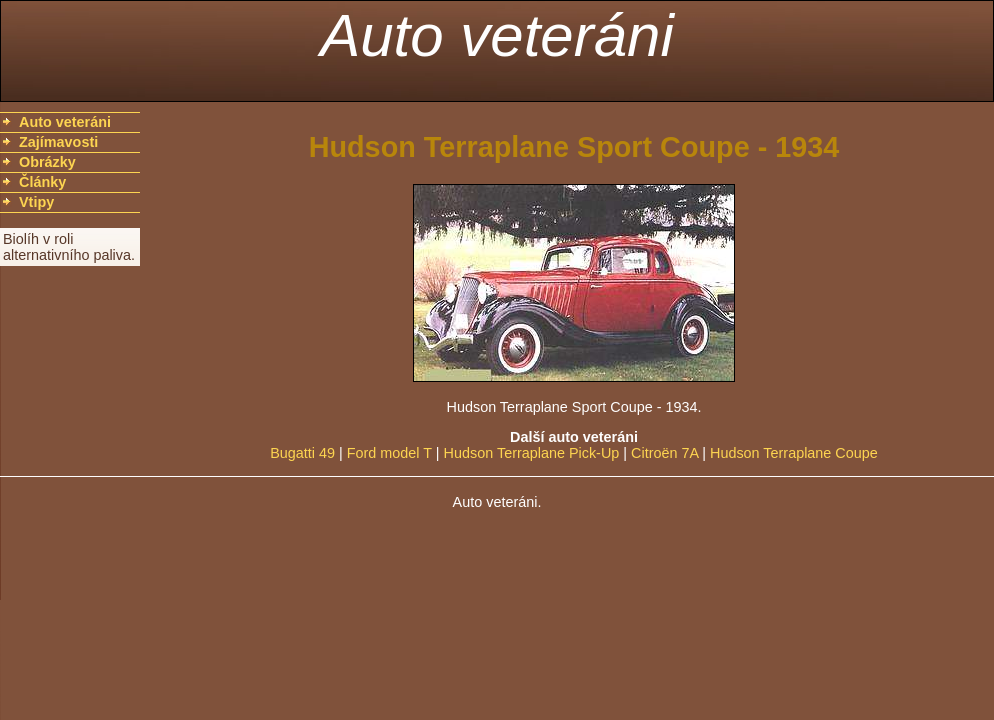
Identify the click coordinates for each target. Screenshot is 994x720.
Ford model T (389, 453)
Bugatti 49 (302, 453)
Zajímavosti (58, 142)
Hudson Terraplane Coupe (794, 453)
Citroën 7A (664, 453)
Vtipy (36, 202)
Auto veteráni (497, 35)
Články (42, 182)
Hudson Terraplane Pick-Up (532, 453)
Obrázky (47, 162)
